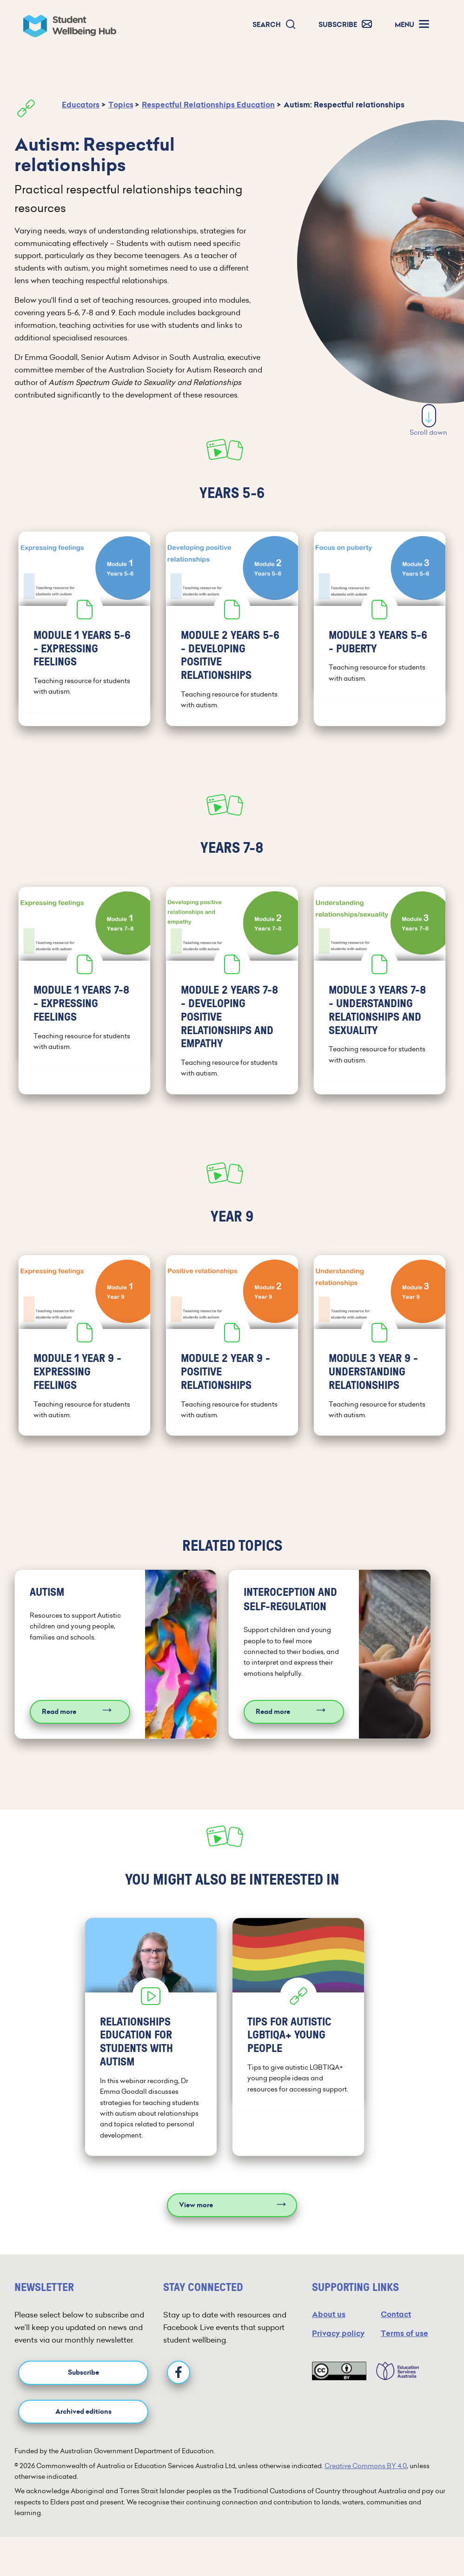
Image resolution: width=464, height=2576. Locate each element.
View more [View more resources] (196, 2199)
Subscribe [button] (83, 2367)
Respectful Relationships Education (208, 105)
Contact (396, 2308)
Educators (80, 105)
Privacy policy (338, 2327)
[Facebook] (178, 2366)
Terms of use (404, 2327)
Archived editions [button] (83, 2405)
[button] (274, 25)
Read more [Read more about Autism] (59, 1707)
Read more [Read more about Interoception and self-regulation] (273, 1707)
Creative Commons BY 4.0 (366, 2459)
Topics (120, 105)
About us (328, 2308)
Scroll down (428, 420)
